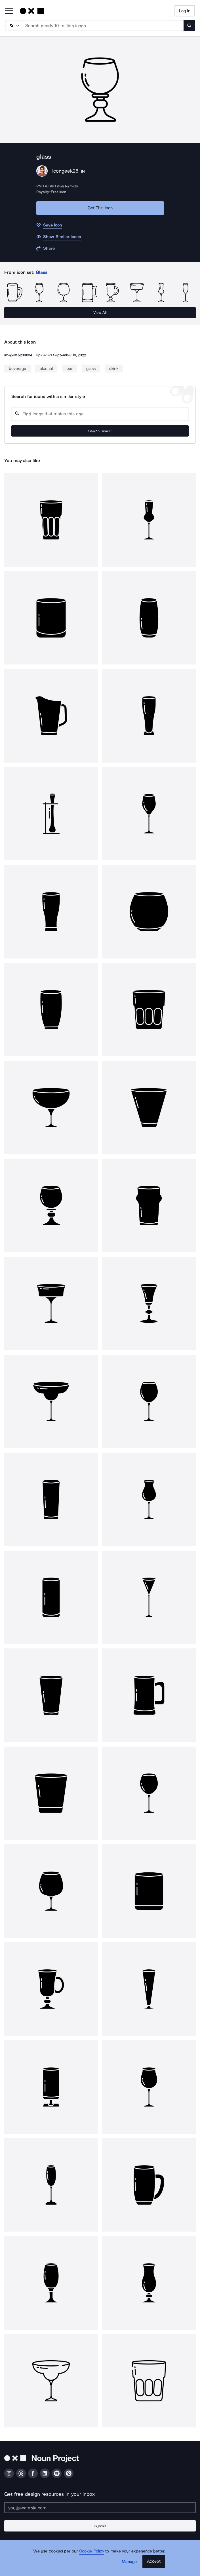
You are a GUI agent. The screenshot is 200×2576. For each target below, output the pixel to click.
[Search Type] (13, 25)
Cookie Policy (91, 2551)
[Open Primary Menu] (9, 11)
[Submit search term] (189, 25)
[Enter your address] (100, 2507)
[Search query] (100, 414)
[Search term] (103, 25)
